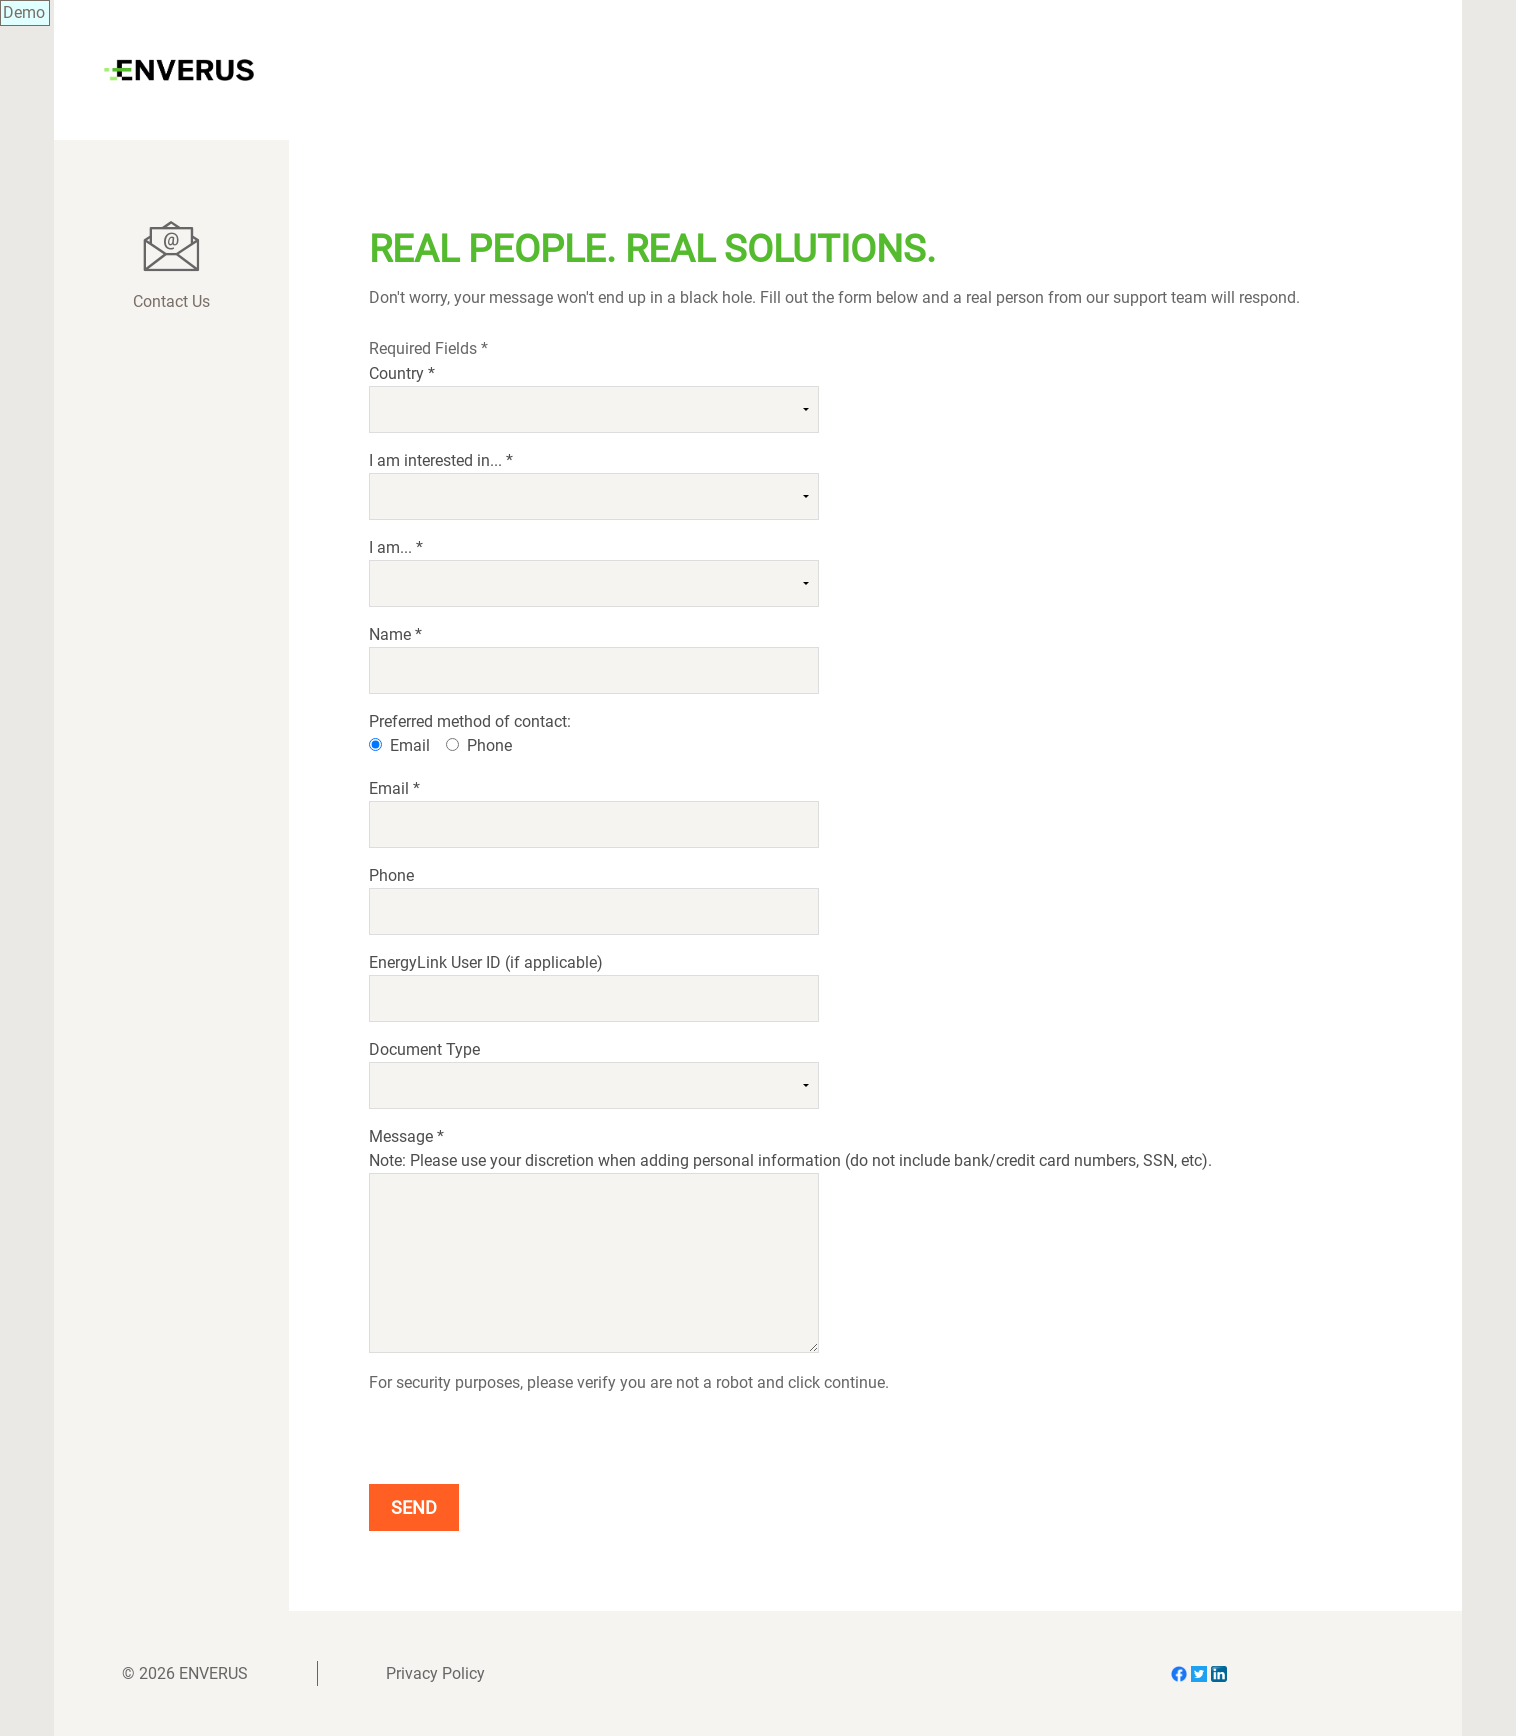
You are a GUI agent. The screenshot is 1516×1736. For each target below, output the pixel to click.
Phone (489, 745)
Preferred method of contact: (470, 721)
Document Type (424, 1049)
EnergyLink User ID (486, 962)
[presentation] (521, 1435)
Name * (395, 634)
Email (410, 745)
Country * (402, 373)
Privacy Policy (435, 1673)
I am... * (396, 547)
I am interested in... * (441, 460)
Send (414, 1507)
